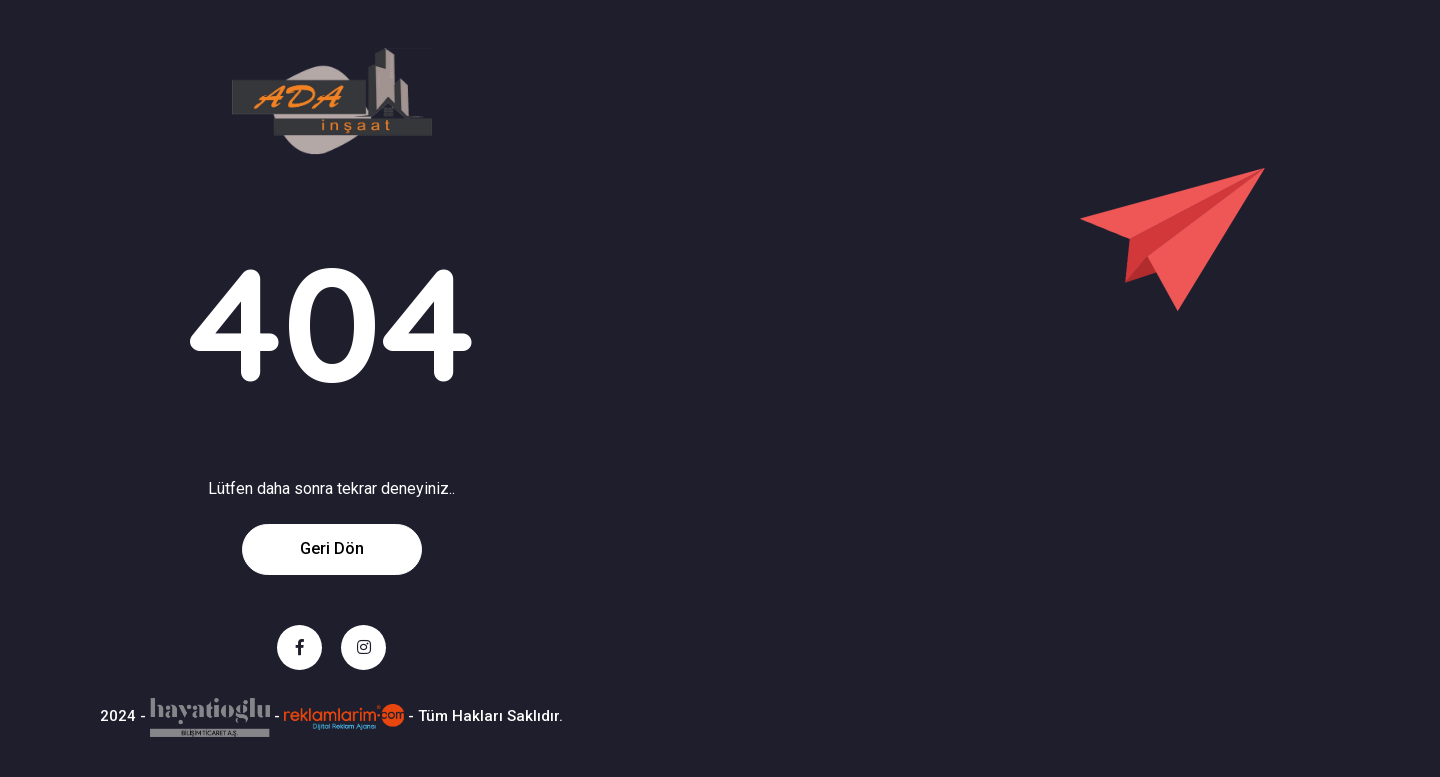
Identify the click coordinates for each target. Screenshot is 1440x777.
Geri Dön (332, 548)
